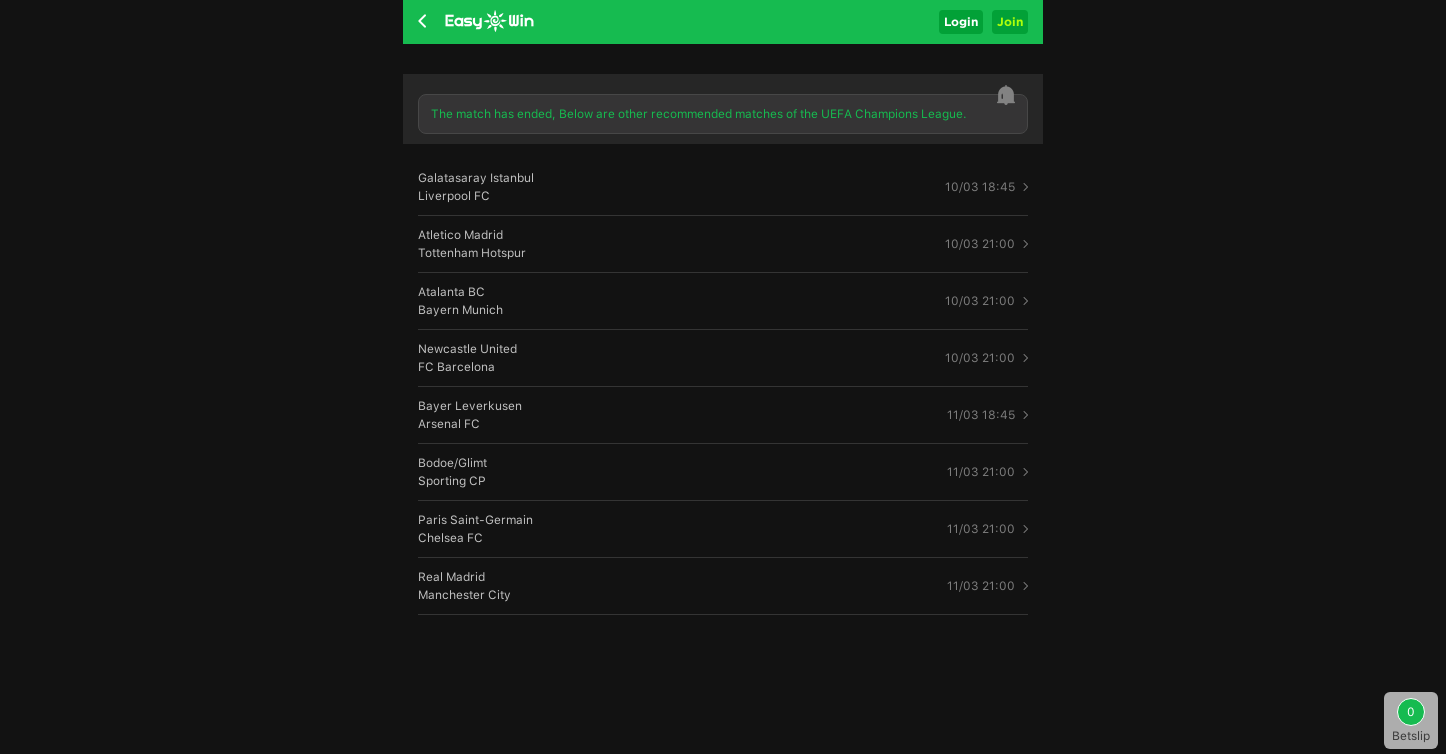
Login (961, 21)
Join (1010, 21)
